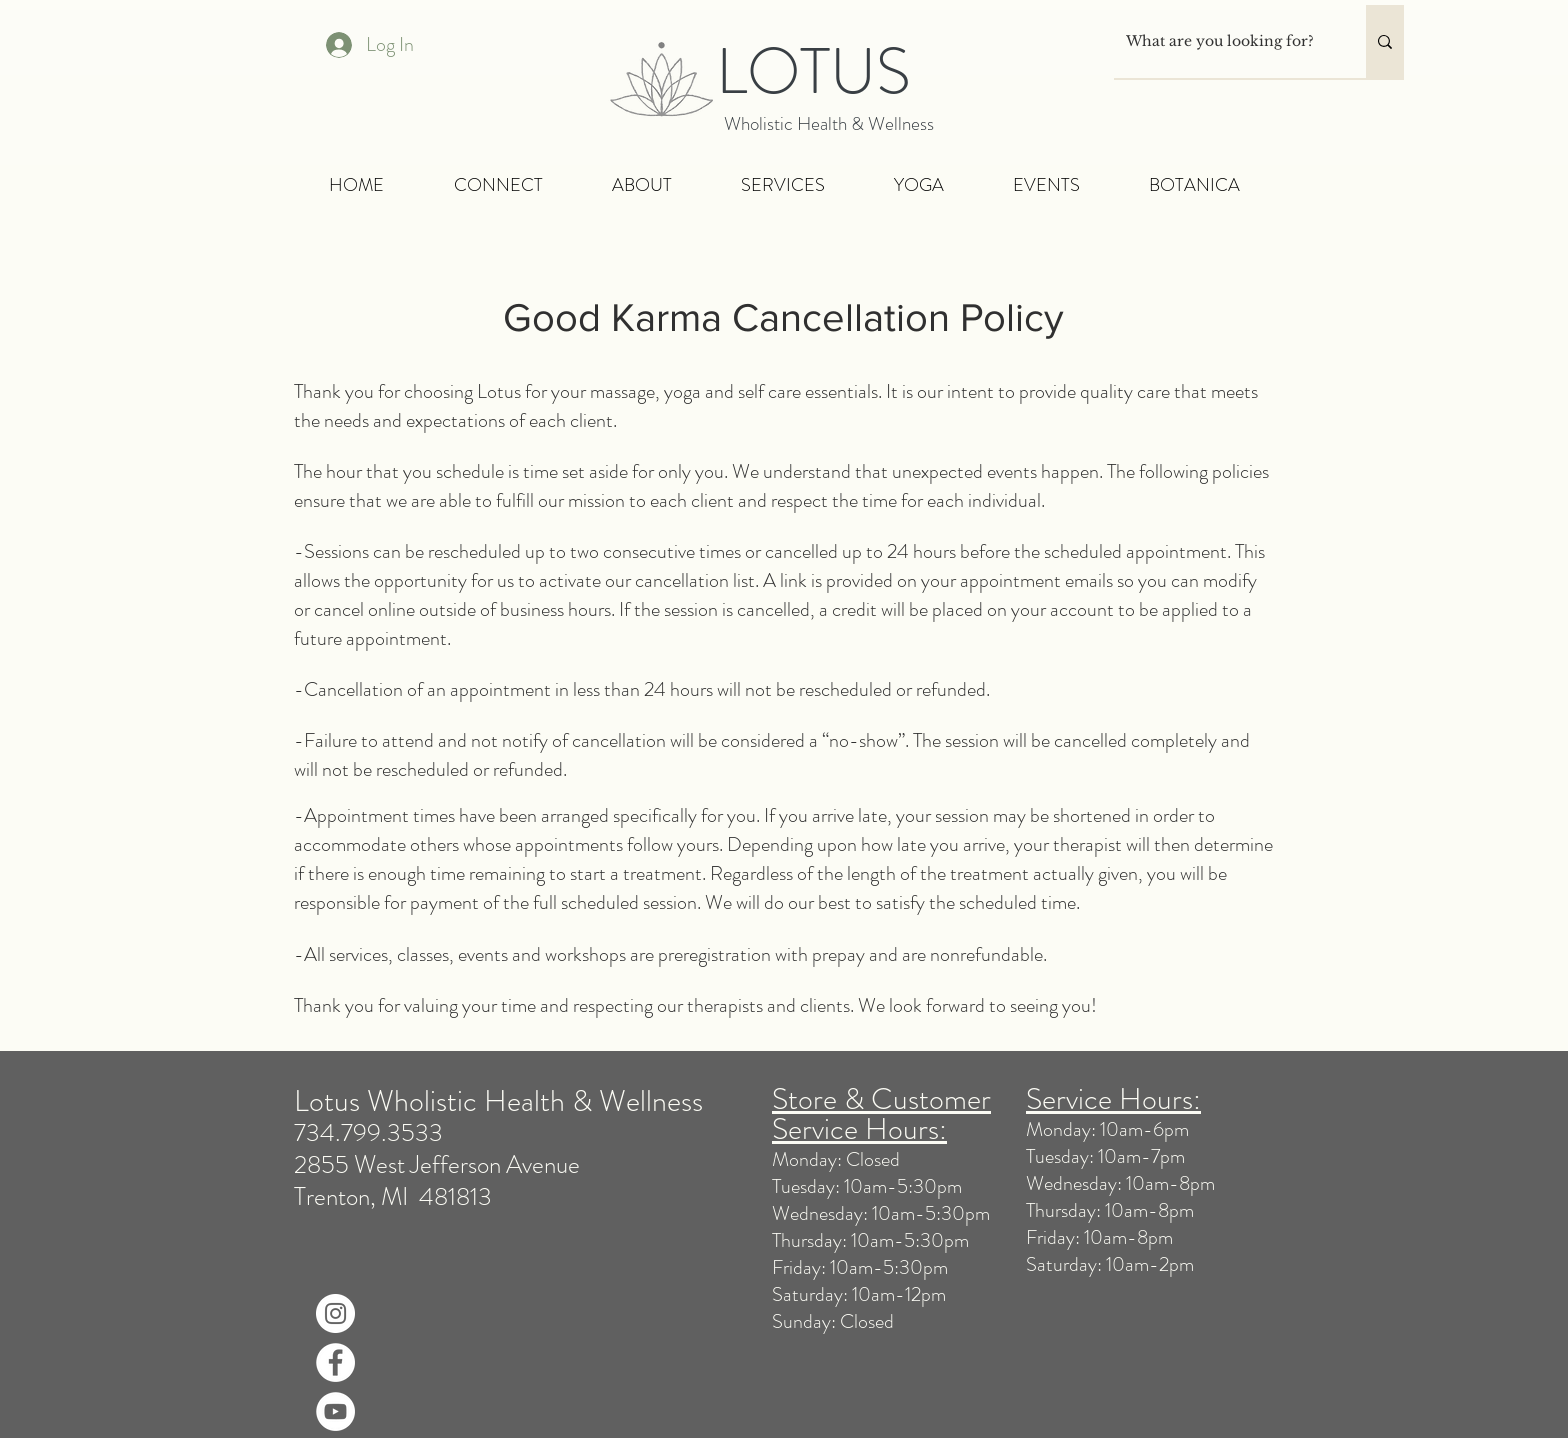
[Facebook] (335, 1362)
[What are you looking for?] (1225, 41)
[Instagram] (335, 1313)
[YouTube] (335, 1411)
